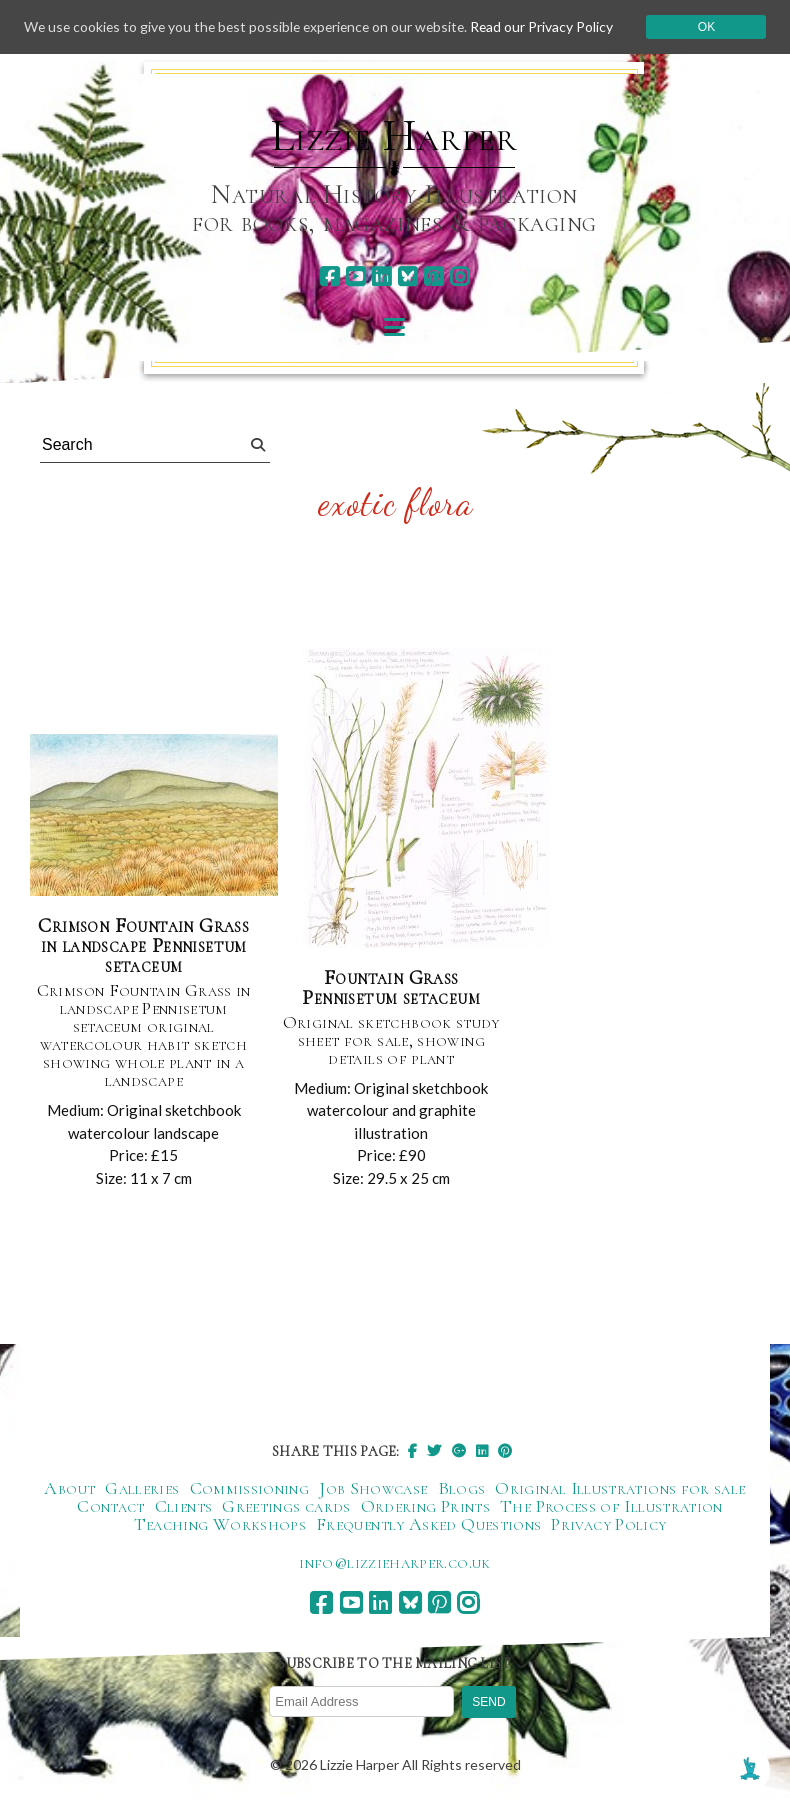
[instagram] (459, 276)
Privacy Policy (608, 1525)
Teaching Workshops (220, 1525)
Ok (709, 29)
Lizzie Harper (394, 136)
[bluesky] (407, 276)
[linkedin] (381, 276)
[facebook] (329, 276)
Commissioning (250, 1489)
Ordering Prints (425, 1507)
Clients (184, 1507)
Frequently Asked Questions (428, 1525)
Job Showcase (373, 1489)
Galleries (142, 1489)
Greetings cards (286, 1507)
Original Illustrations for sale (620, 1489)
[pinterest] (433, 276)
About (69, 1489)
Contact (111, 1507)
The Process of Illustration (611, 1507)
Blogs (462, 1489)
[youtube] (355, 276)
